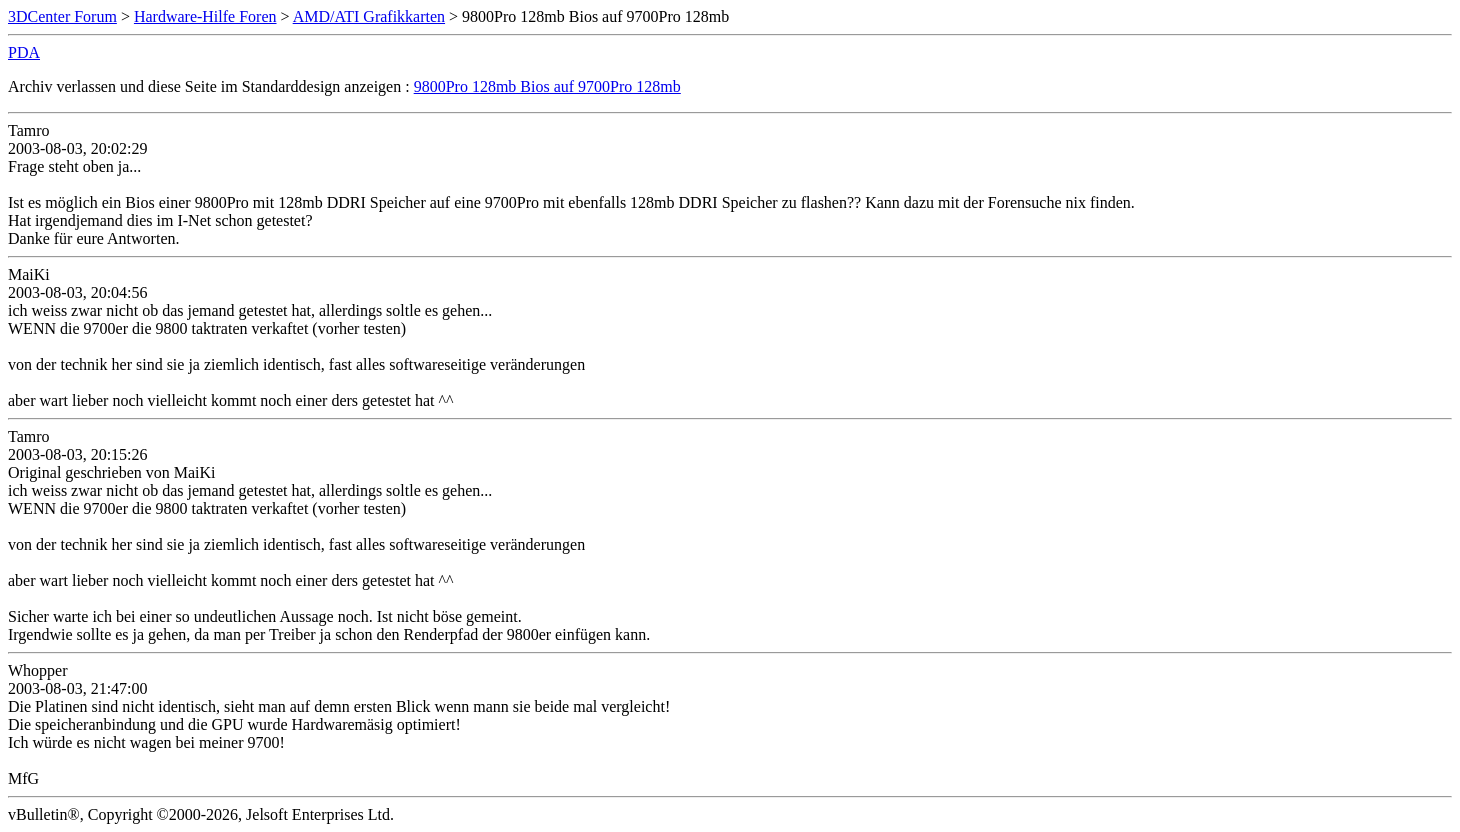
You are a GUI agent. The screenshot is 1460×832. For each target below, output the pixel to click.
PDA (24, 52)
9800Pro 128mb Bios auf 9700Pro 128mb (547, 86)
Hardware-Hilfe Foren (205, 16)
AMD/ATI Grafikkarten (369, 16)
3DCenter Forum (62, 16)
